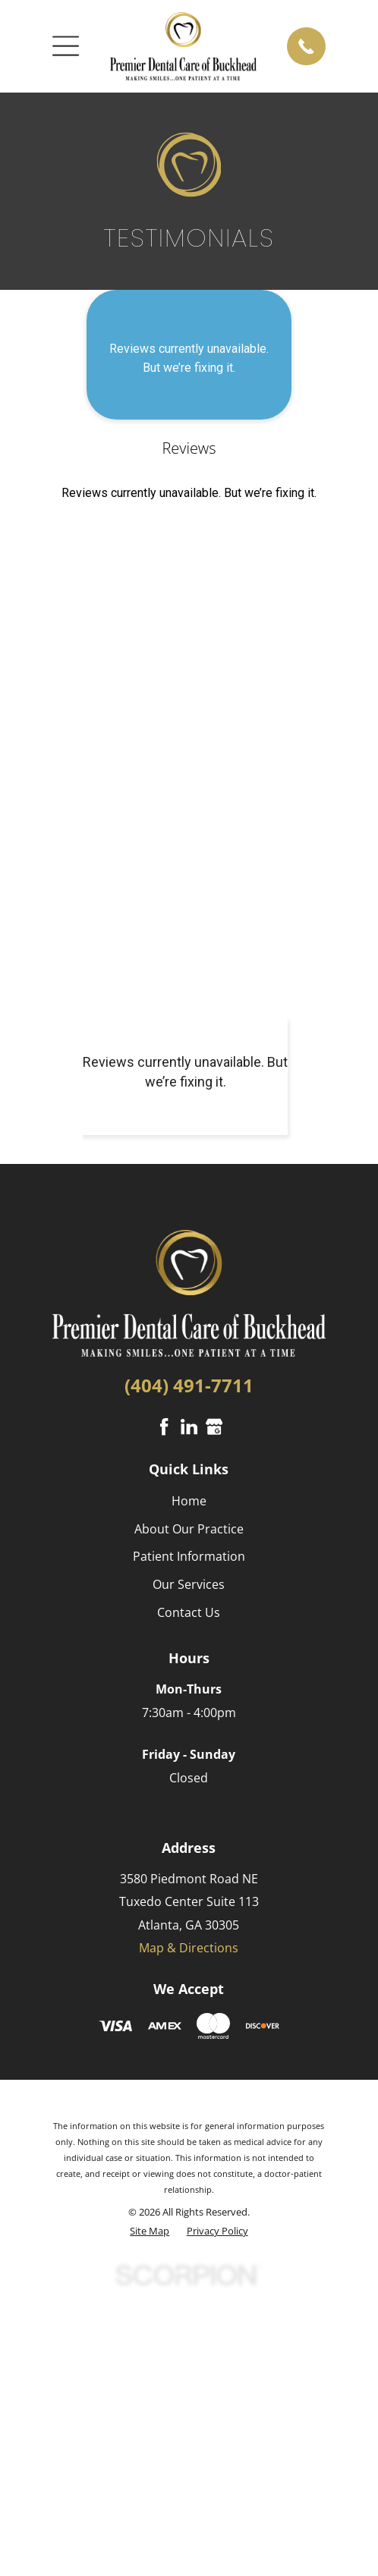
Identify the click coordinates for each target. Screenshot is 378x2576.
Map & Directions (188, 1947)
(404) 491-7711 (189, 1385)
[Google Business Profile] (214, 1426)
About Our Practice (189, 1529)
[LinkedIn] (189, 1426)
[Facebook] (164, 1426)
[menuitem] (149, 2231)
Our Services (189, 1584)
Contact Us (188, 1612)
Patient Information (189, 1556)
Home (189, 1500)
